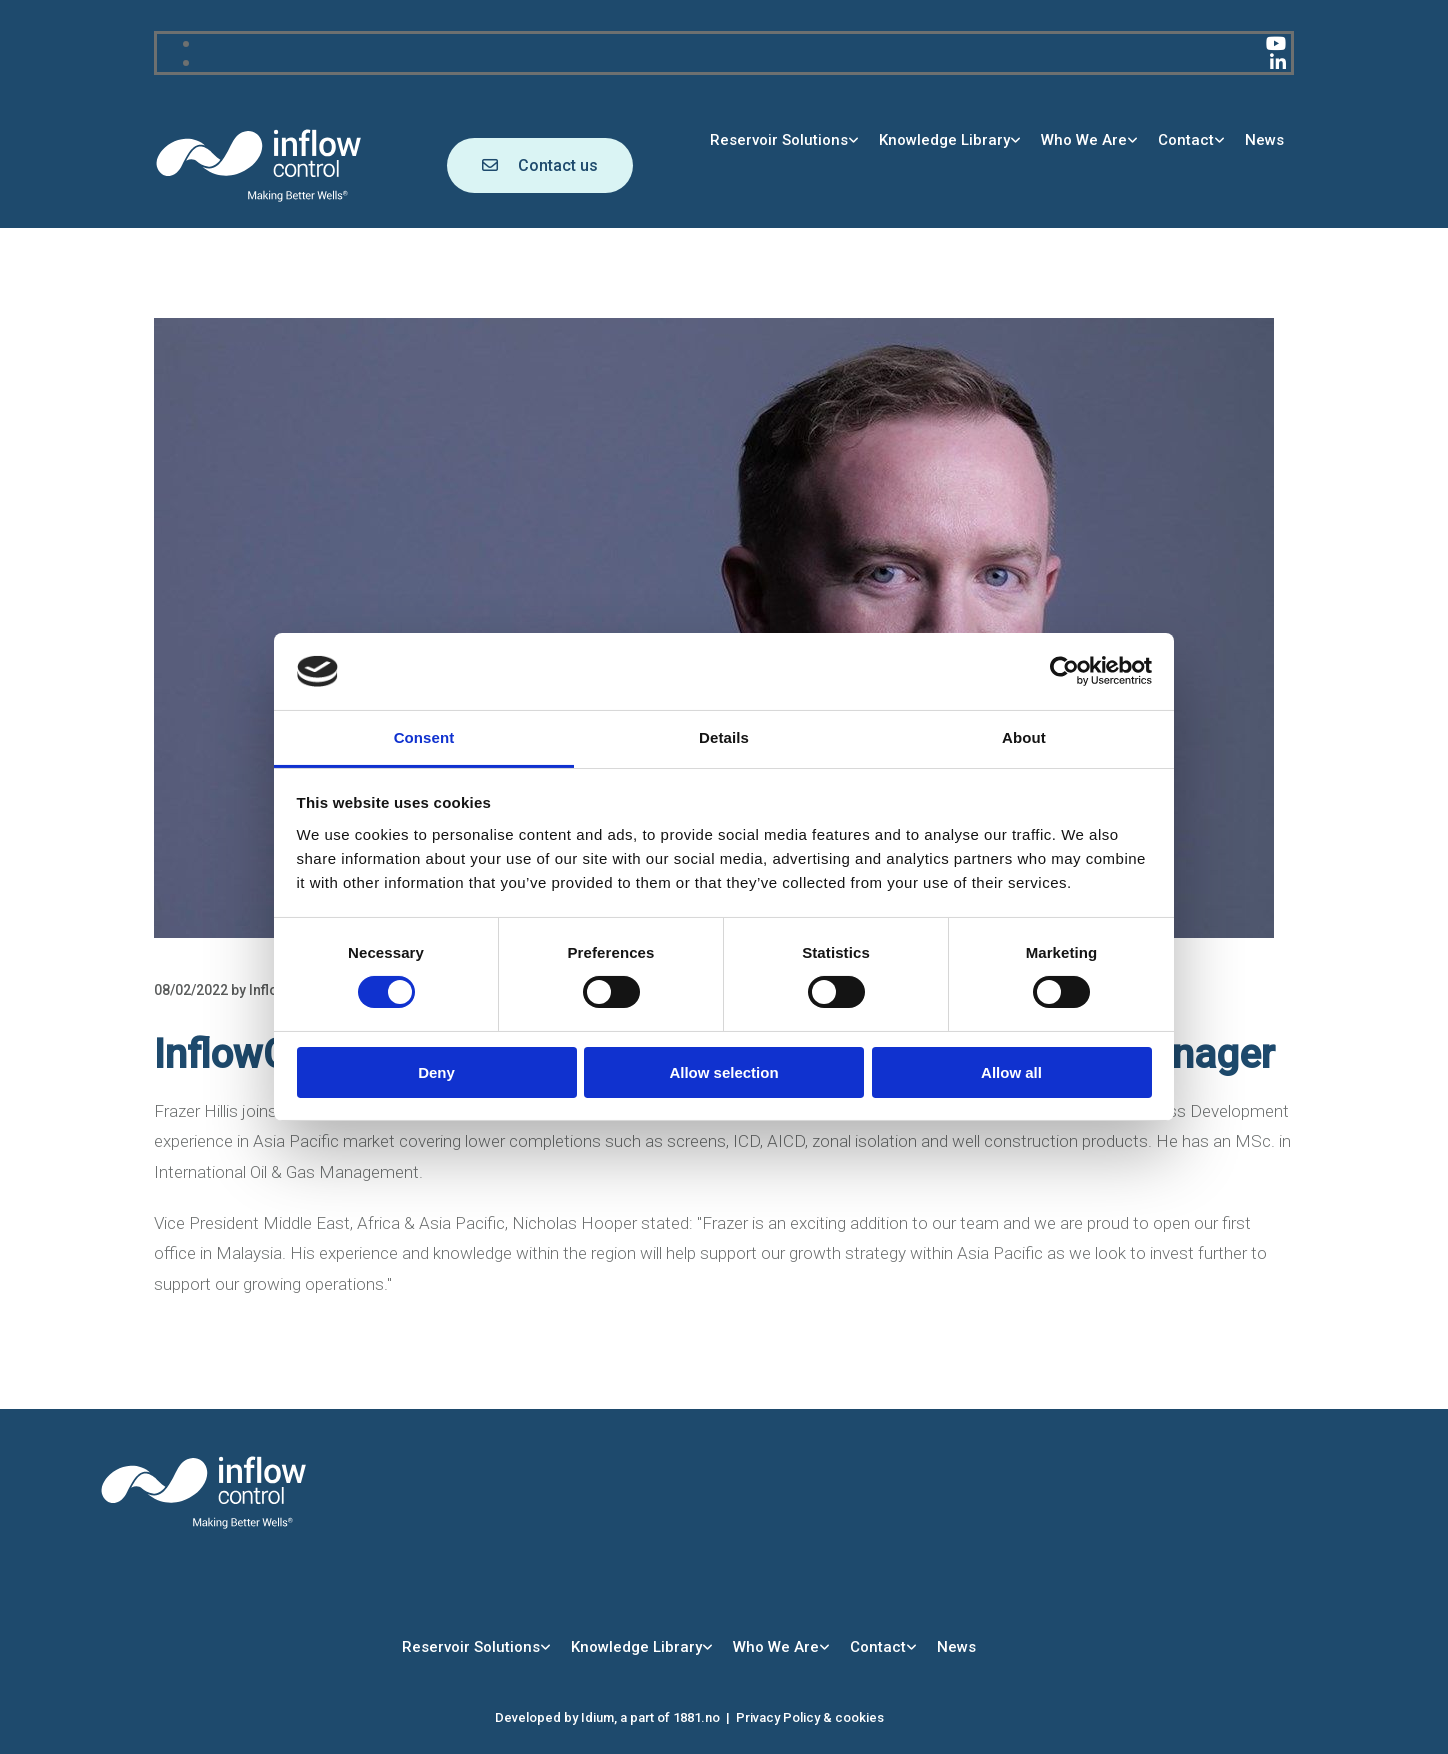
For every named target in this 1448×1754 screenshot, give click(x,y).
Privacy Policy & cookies (810, 1717)
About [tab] (1024, 737)
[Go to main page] (259, 198)
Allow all (1011, 1072)
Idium (597, 1717)
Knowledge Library (944, 140)
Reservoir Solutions (779, 140)
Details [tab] (724, 737)
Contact (1186, 140)
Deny (436, 1072)
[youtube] (1276, 43)
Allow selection (723, 1072)
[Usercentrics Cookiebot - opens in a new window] (1064, 671)
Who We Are (1084, 140)
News (1264, 140)
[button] (540, 165)
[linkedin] (1278, 62)
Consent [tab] (424, 737)
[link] (784, 140)
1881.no (696, 1717)
